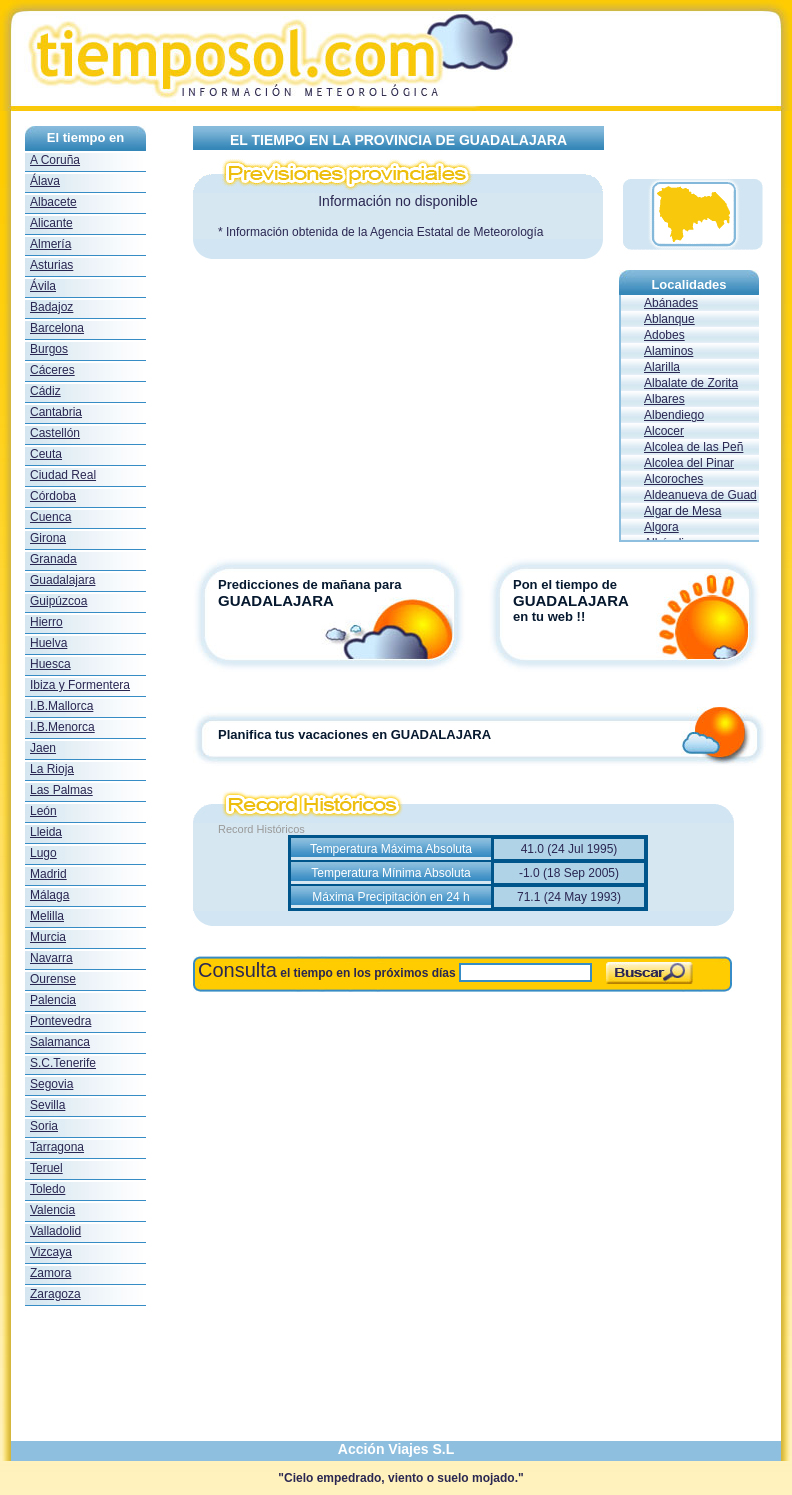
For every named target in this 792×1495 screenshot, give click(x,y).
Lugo (43, 853)
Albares (664, 399)
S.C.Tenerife (63, 1063)
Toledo (47, 1189)
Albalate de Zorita (691, 383)
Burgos (49, 349)
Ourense (53, 979)
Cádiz (45, 391)
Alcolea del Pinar (689, 463)
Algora (661, 527)
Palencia (53, 1000)
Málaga (49, 895)
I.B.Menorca (62, 727)
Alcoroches (673, 479)
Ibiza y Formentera (80, 685)
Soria (44, 1126)
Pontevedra (60, 1021)
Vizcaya (51, 1252)
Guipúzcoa (58, 601)
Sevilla (47, 1105)
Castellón (55, 433)
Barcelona (57, 328)
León (43, 811)
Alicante (51, 223)
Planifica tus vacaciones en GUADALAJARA (354, 734)
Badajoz (51, 307)
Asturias (51, 265)
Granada (53, 559)
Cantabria (56, 412)
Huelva (48, 643)
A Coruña (55, 160)
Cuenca (50, 517)
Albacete (53, 202)
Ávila (43, 286)
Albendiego (674, 415)
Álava (45, 181)
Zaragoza (55, 1294)
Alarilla (662, 367)
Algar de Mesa (682, 511)
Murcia (48, 937)
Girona (48, 538)
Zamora (50, 1273)
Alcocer (664, 431)
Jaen (43, 748)
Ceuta (46, 454)
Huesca (50, 664)
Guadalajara (62, 580)
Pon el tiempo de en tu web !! (598, 600)
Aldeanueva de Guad (700, 495)
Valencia (52, 1210)
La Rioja (52, 769)
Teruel (46, 1168)
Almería (50, 244)
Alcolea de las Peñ (693, 447)
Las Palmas (61, 790)
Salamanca (60, 1042)
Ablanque (669, 319)
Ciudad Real (63, 475)
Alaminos (668, 351)
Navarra (51, 958)
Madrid (48, 874)
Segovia (51, 1084)
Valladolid (55, 1231)
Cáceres (52, 370)
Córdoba (53, 496)
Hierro (46, 622)
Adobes (664, 335)
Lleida (46, 832)
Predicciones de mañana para (310, 584)
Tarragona (57, 1147)
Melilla (47, 916)
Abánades (671, 303)
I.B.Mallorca (61, 706)
